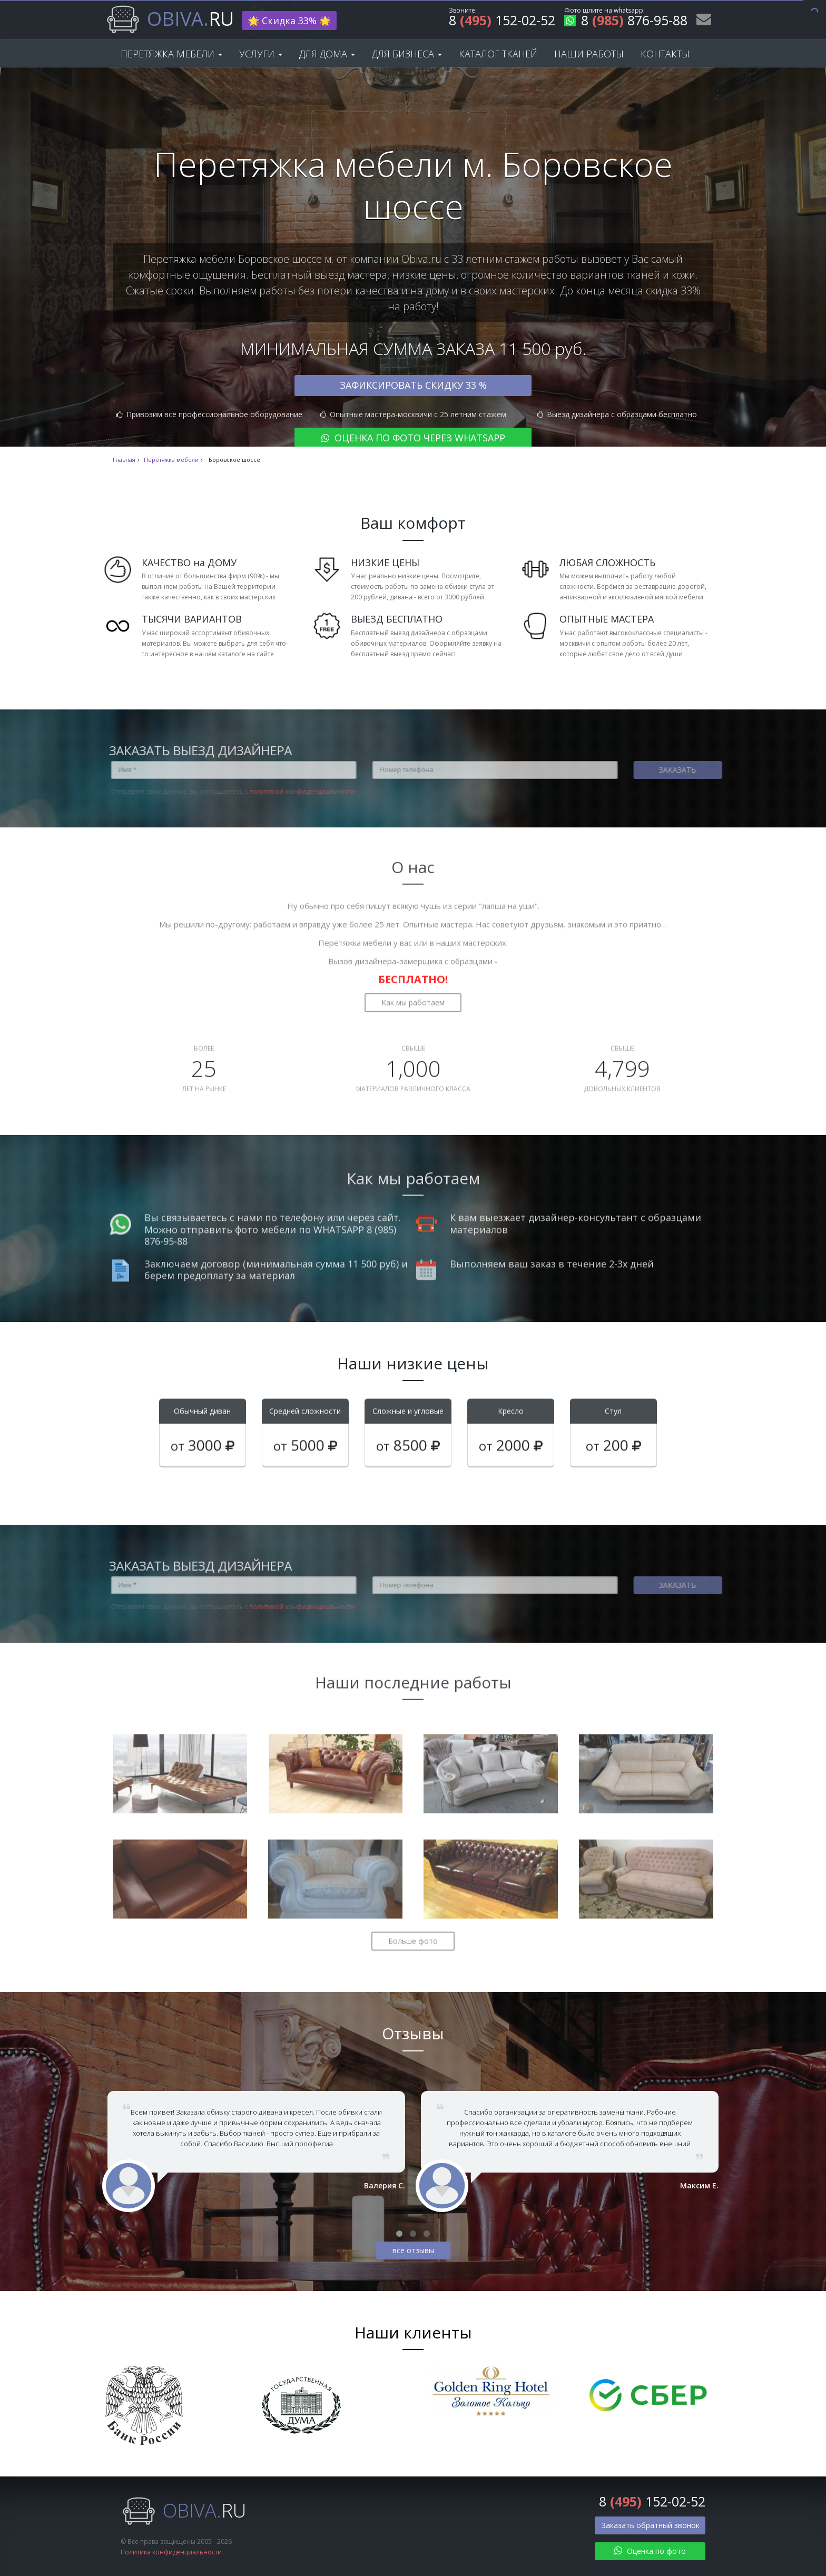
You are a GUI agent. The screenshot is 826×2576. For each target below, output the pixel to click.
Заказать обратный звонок (651, 2525)
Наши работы (589, 53)
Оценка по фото (650, 2551)
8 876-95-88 (625, 22)
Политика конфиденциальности (171, 2552)
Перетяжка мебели (171, 53)
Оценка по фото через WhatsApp (413, 437)
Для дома (327, 53)
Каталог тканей (498, 53)
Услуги (260, 53)
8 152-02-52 (502, 22)
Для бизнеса (407, 53)
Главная (124, 459)
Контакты (665, 53)
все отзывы (413, 2250)
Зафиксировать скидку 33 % (413, 385)
